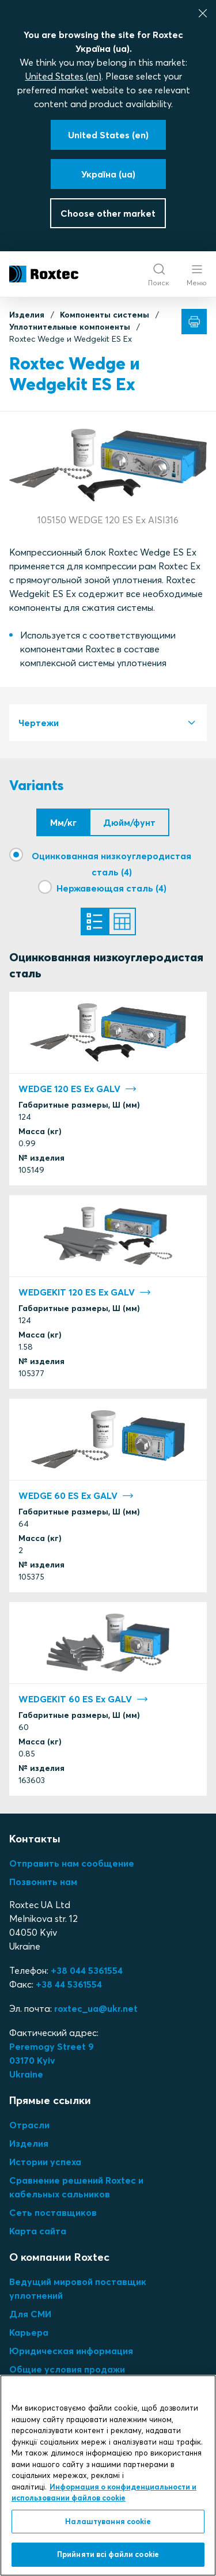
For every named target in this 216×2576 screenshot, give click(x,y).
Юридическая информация (71, 2350)
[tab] (108, 722)
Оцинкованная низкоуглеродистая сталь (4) (111, 864)
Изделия (26, 314)
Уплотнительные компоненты (69, 327)
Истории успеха (45, 2161)
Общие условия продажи (67, 2369)
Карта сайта (37, 2231)
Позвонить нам (43, 1881)
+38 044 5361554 (87, 1970)
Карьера (28, 2332)
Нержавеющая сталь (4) (111, 888)
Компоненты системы (104, 314)
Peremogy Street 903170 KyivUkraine (51, 2060)
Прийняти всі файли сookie (108, 2554)
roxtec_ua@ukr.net (96, 2008)
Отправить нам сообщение (71, 1863)
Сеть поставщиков (53, 2212)
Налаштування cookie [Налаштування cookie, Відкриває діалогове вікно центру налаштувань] (107, 2521)
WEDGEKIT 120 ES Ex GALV (84, 1292)
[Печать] (194, 321)
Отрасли (29, 2125)
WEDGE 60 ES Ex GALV (76, 1495)
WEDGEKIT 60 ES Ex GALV (83, 1699)
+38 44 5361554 (69, 1984)
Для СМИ (30, 2314)
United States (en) (63, 76)
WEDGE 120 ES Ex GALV (77, 1088)
